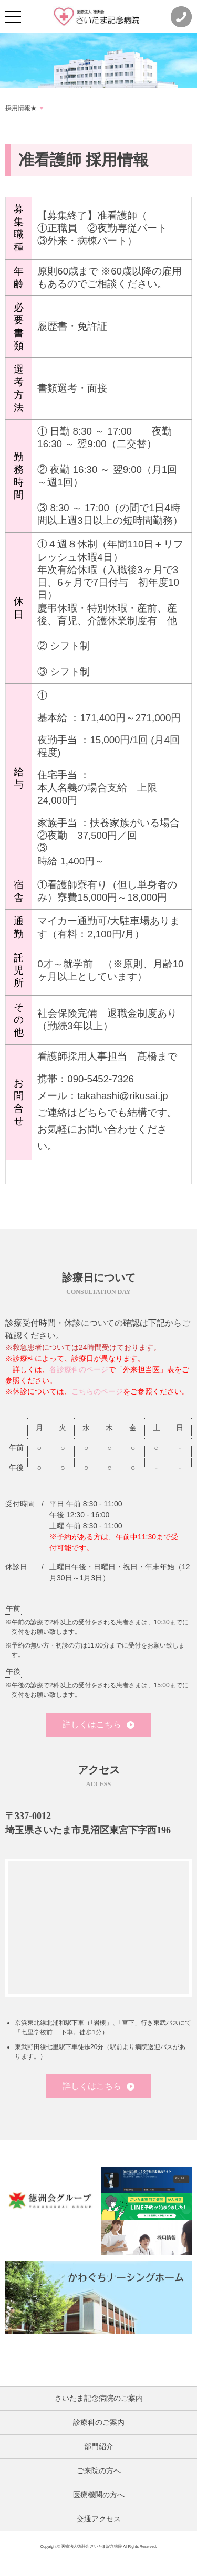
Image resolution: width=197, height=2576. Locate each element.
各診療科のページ (78, 1369)
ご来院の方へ (99, 2470)
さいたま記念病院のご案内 (99, 2398)
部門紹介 (98, 2446)
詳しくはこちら (98, 1724)
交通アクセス (99, 2519)
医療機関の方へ (99, 2494)
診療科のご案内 (99, 2422)
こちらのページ (97, 1391)
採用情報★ (21, 108)
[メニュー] (13, 17)
